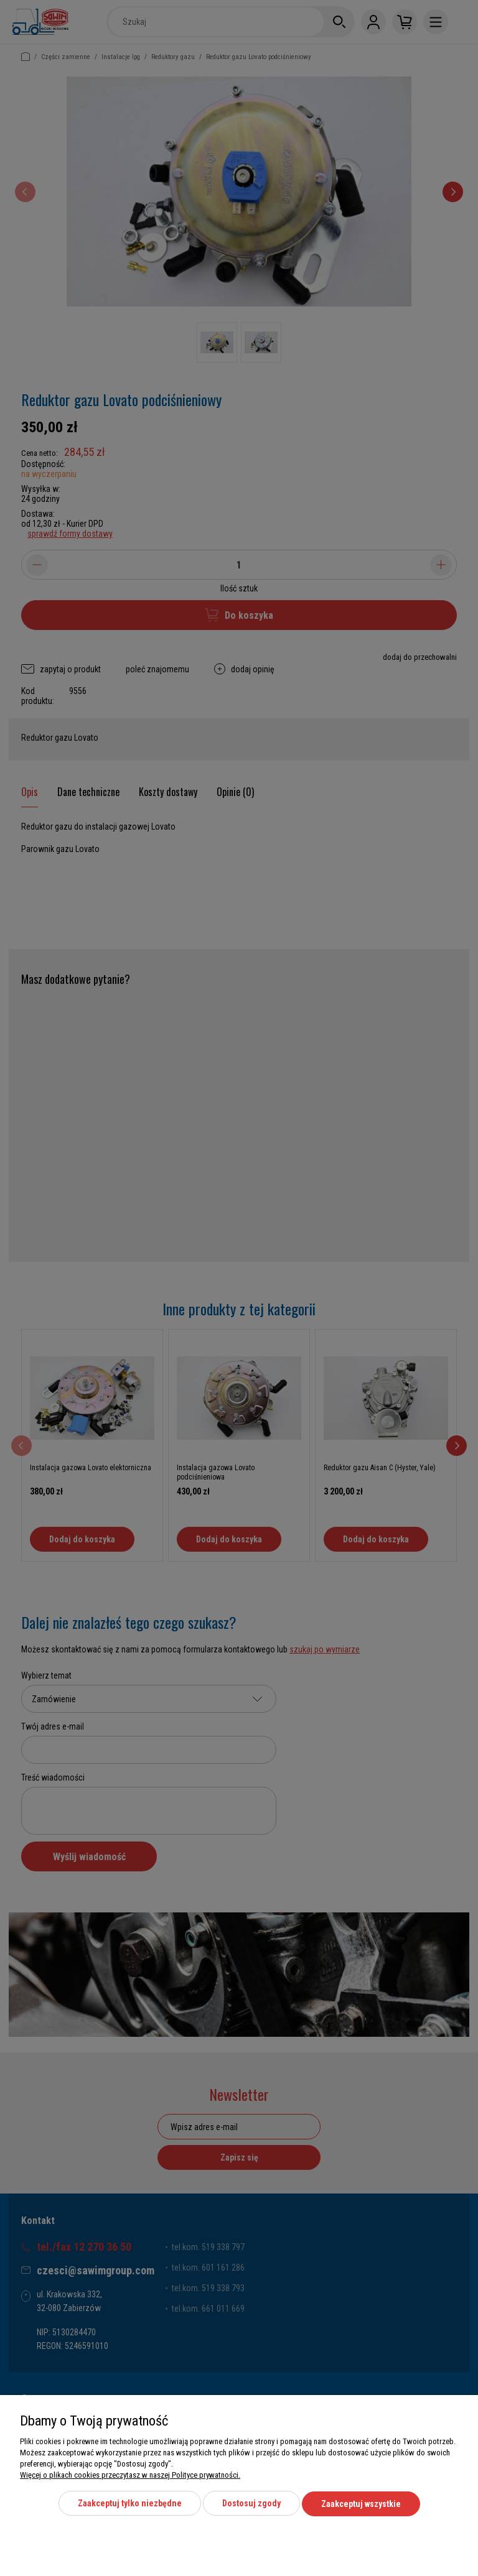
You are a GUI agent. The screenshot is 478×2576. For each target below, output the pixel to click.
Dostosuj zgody (251, 2504)
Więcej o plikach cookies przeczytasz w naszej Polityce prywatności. (130, 2475)
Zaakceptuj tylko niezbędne (130, 2504)
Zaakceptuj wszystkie (361, 2504)
